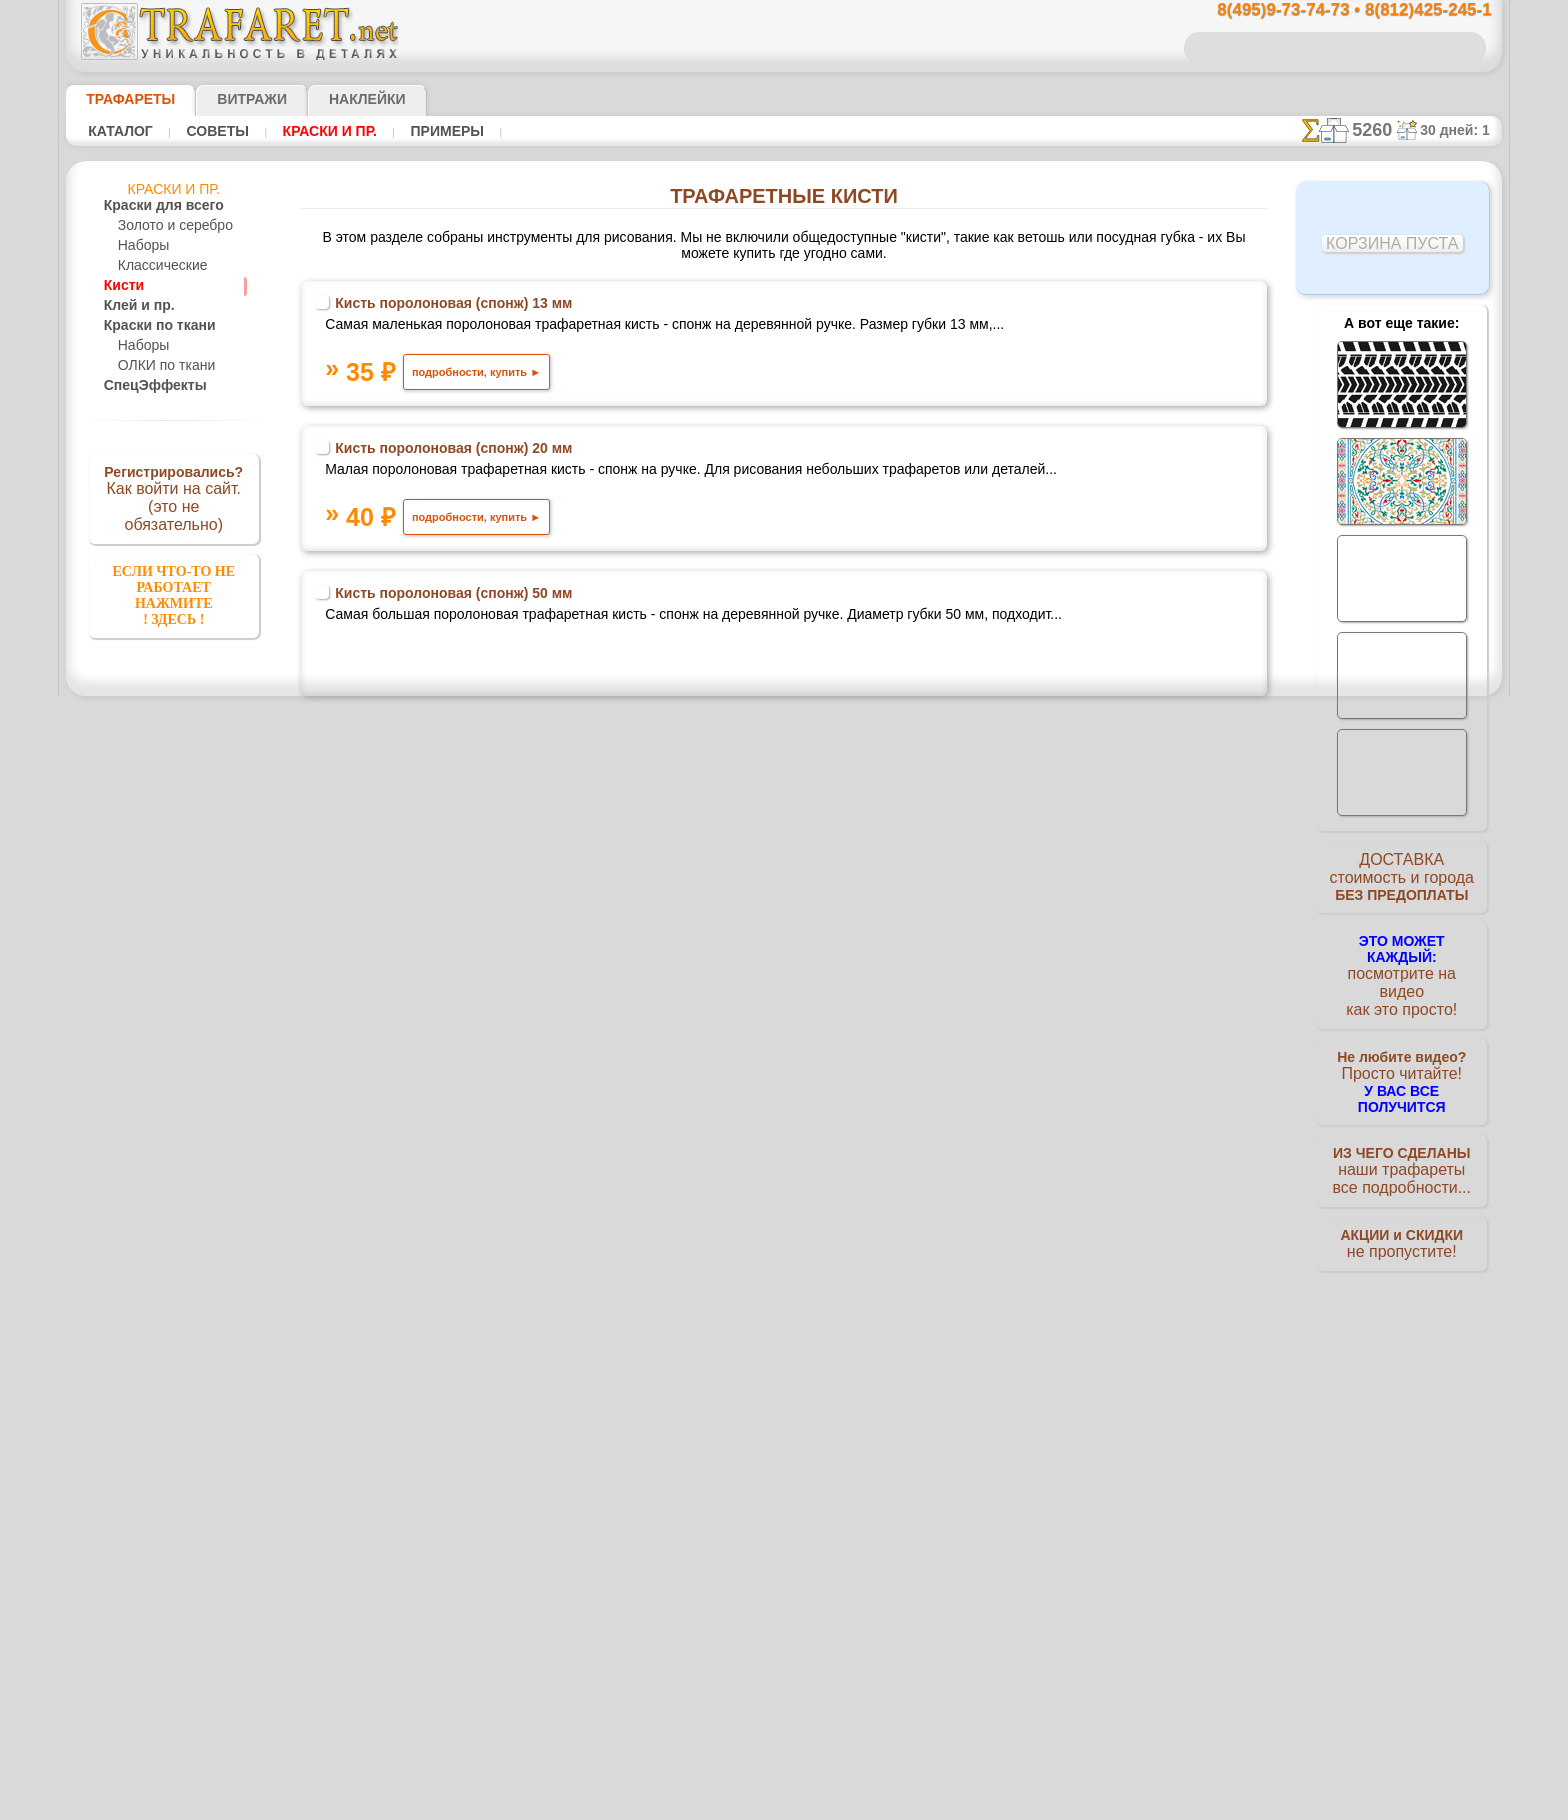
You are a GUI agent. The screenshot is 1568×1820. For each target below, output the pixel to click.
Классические (157, 266)
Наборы (141, 246)
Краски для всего (153, 206)
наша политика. (885, 1804)
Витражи (227, 99)
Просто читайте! (1401, 1057)
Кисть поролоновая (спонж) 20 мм (519, 468)
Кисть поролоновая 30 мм (521, 1272)
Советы (215, 131)
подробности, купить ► (537, 393)
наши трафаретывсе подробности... (1402, 1144)
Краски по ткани (151, 326)
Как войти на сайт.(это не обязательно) (174, 497)
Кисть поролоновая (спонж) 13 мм (519, 308)
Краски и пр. (324, 131)
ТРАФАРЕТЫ (121, 99)
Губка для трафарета (474, 788)
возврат (827, 1768)
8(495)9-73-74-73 (681, 1594)
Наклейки (332, 99)
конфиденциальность (733, 1768)
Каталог (120, 131)
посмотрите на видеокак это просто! (1402, 970)
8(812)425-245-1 (921, 1594)
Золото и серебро (168, 226)
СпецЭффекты (144, 386)
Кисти (121, 286)
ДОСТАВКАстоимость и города (1401, 882)
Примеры (439, 131)
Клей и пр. (133, 306)
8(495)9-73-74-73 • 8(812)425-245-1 (1333, 10)
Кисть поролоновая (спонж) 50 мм (519, 628)
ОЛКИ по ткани (161, 366)
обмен (879, 1768)
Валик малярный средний (523, 948)
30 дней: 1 (1462, 130)
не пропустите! (1401, 1222)
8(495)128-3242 (803, 1594)
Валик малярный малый (517, 1110)
